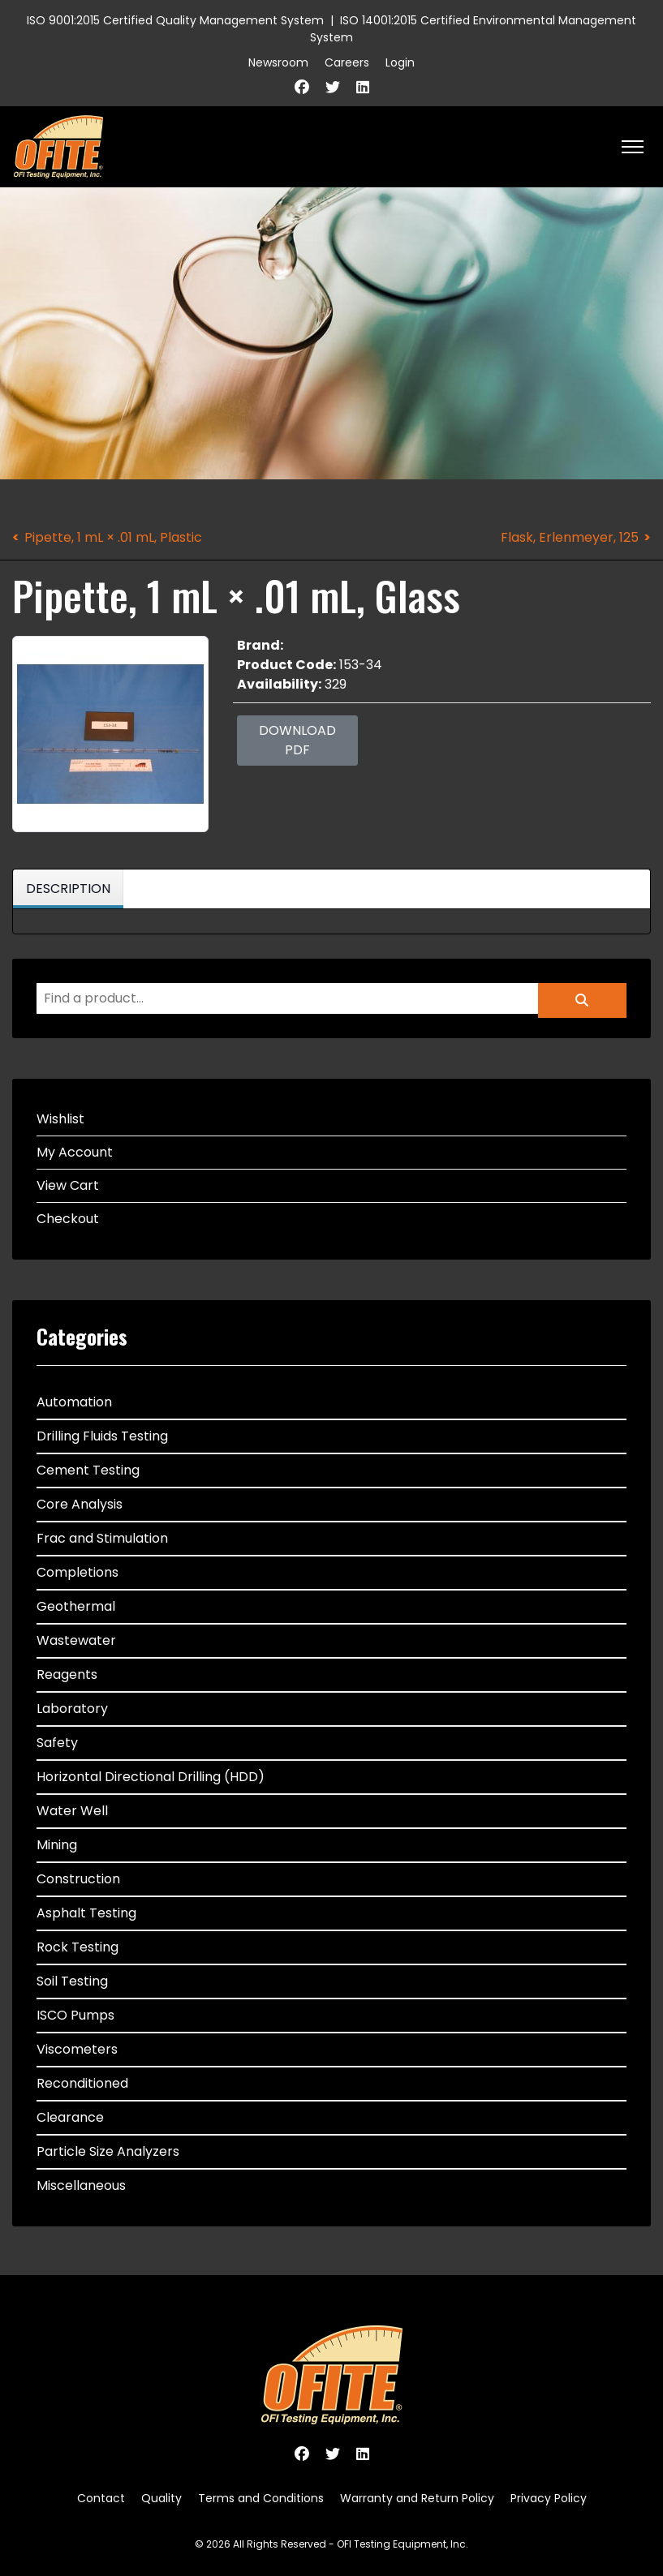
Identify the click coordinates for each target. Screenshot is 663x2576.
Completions (77, 1572)
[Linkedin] (362, 87)
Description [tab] (68, 888)
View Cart (68, 1185)
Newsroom (278, 62)
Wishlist (60, 1119)
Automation (74, 1402)
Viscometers (77, 2049)
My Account (75, 1152)
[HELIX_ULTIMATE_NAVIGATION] (632, 146)
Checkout (68, 1218)
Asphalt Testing (86, 1913)
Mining (57, 1844)
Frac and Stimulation (102, 1538)
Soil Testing (72, 1981)
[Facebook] (302, 87)
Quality (161, 2498)
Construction (78, 1879)
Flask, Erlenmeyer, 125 (570, 537)
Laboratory (72, 1708)
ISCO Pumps (75, 2015)
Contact (101, 2498)
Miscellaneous (81, 2185)
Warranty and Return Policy (417, 2498)
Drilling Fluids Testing (102, 1436)
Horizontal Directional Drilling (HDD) (151, 1776)
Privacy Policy (548, 2498)
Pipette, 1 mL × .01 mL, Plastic (113, 537)
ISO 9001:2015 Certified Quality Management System (175, 20)
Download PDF (297, 740)
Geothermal (76, 1606)
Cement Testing (88, 1470)
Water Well (72, 1810)
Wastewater (76, 1640)
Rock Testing (77, 1947)
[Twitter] (332, 87)
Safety (57, 1742)
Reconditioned (82, 2083)
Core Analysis (80, 1504)
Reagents (67, 1674)
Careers (347, 62)
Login (400, 62)
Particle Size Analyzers (108, 2151)
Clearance (70, 2117)
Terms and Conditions (261, 2498)
